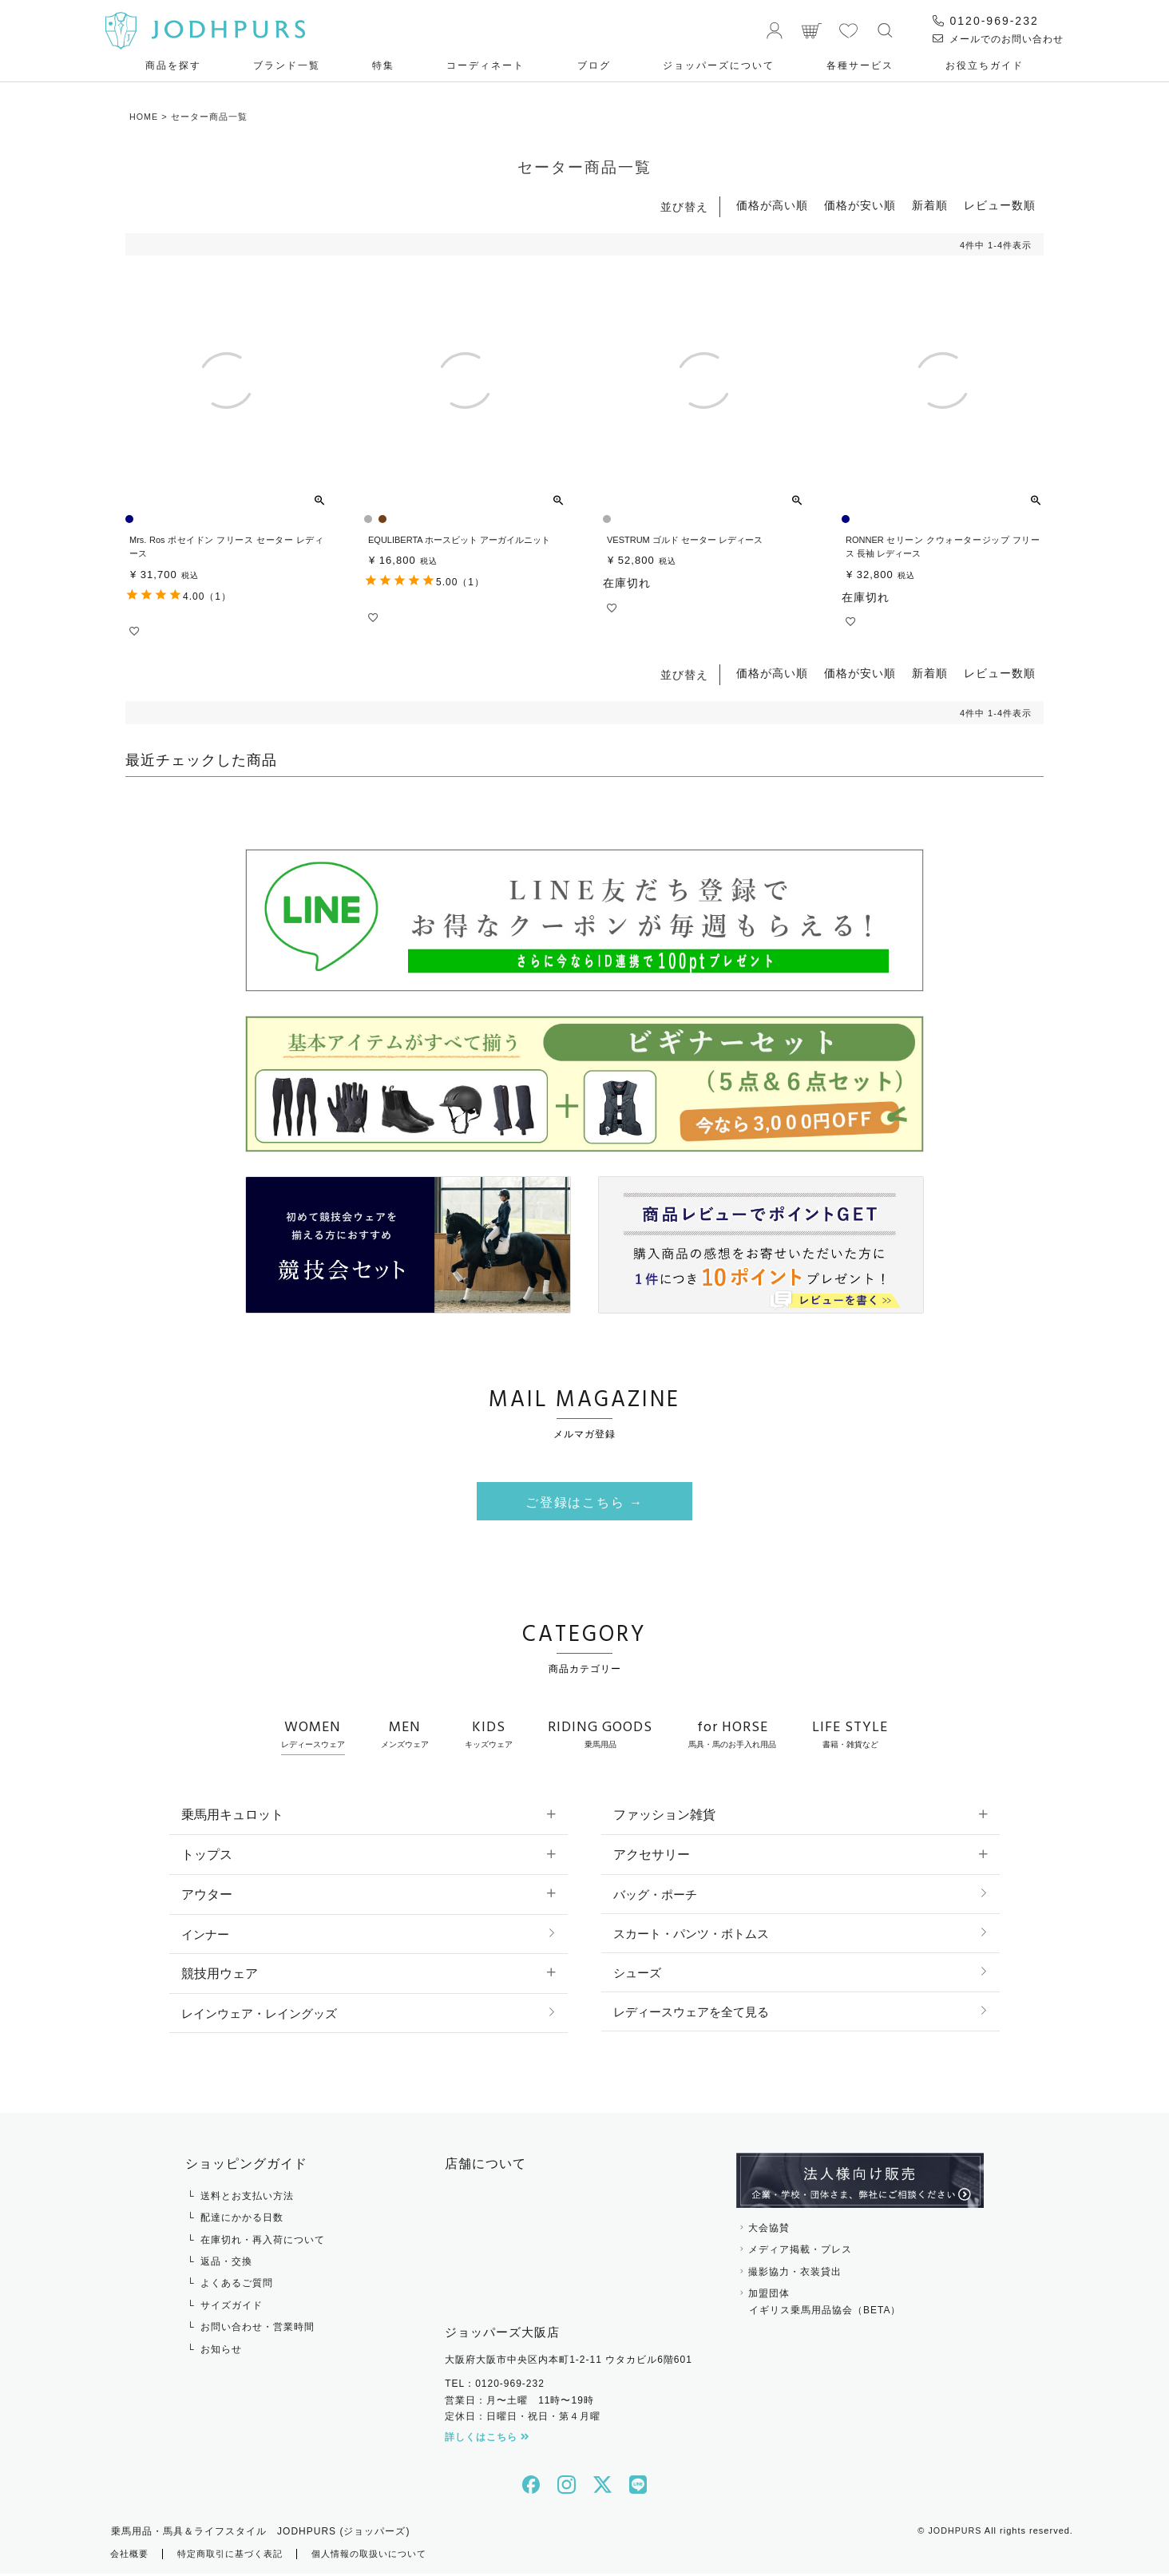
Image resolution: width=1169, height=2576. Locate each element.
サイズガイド (231, 2307)
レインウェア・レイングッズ (264, 2015)
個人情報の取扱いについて (385, 2556)
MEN (405, 1735)
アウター (206, 1895)
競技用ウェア (219, 1975)
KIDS (489, 1735)
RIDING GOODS (600, 1735)
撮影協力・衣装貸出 (795, 2274)
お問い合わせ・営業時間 (257, 2329)
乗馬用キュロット (232, 1816)
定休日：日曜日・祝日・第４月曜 (522, 2418)
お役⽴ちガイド (984, 65)
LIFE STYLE (850, 1735)
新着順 (930, 205)
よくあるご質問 (236, 2285)
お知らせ (221, 2351)
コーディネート (485, 65)
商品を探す (173, 65)
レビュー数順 (1000, 205)
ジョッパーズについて (719, 65)
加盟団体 (860, 2305)
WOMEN (313, 1735)
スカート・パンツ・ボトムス (696, 1935)
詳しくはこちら (487, 2439)
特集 (383, 65)
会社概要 (131, 2556)
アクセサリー (651, 1856)
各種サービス (860, 65)
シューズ (638, 1975)
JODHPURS (954, 2533)
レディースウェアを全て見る (696, 2015)
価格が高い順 (772, 205)
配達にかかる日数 (241, 2219)
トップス (206, 1856)
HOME (144, 116)
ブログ (594, 65)
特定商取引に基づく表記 (237, 2556)
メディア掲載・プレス (800, 2251)
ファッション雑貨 (664, 1816)
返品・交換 (226, 2263)
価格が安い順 (860, 205)
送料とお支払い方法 (247, 2198)
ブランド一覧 (286, 65)
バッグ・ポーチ (658, 1895)
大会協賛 (769, 2230)
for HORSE (732, 1735)
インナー (206, 1935)
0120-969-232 (986, 20)
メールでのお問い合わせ (998, 39)
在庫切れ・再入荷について (262, 2242)
